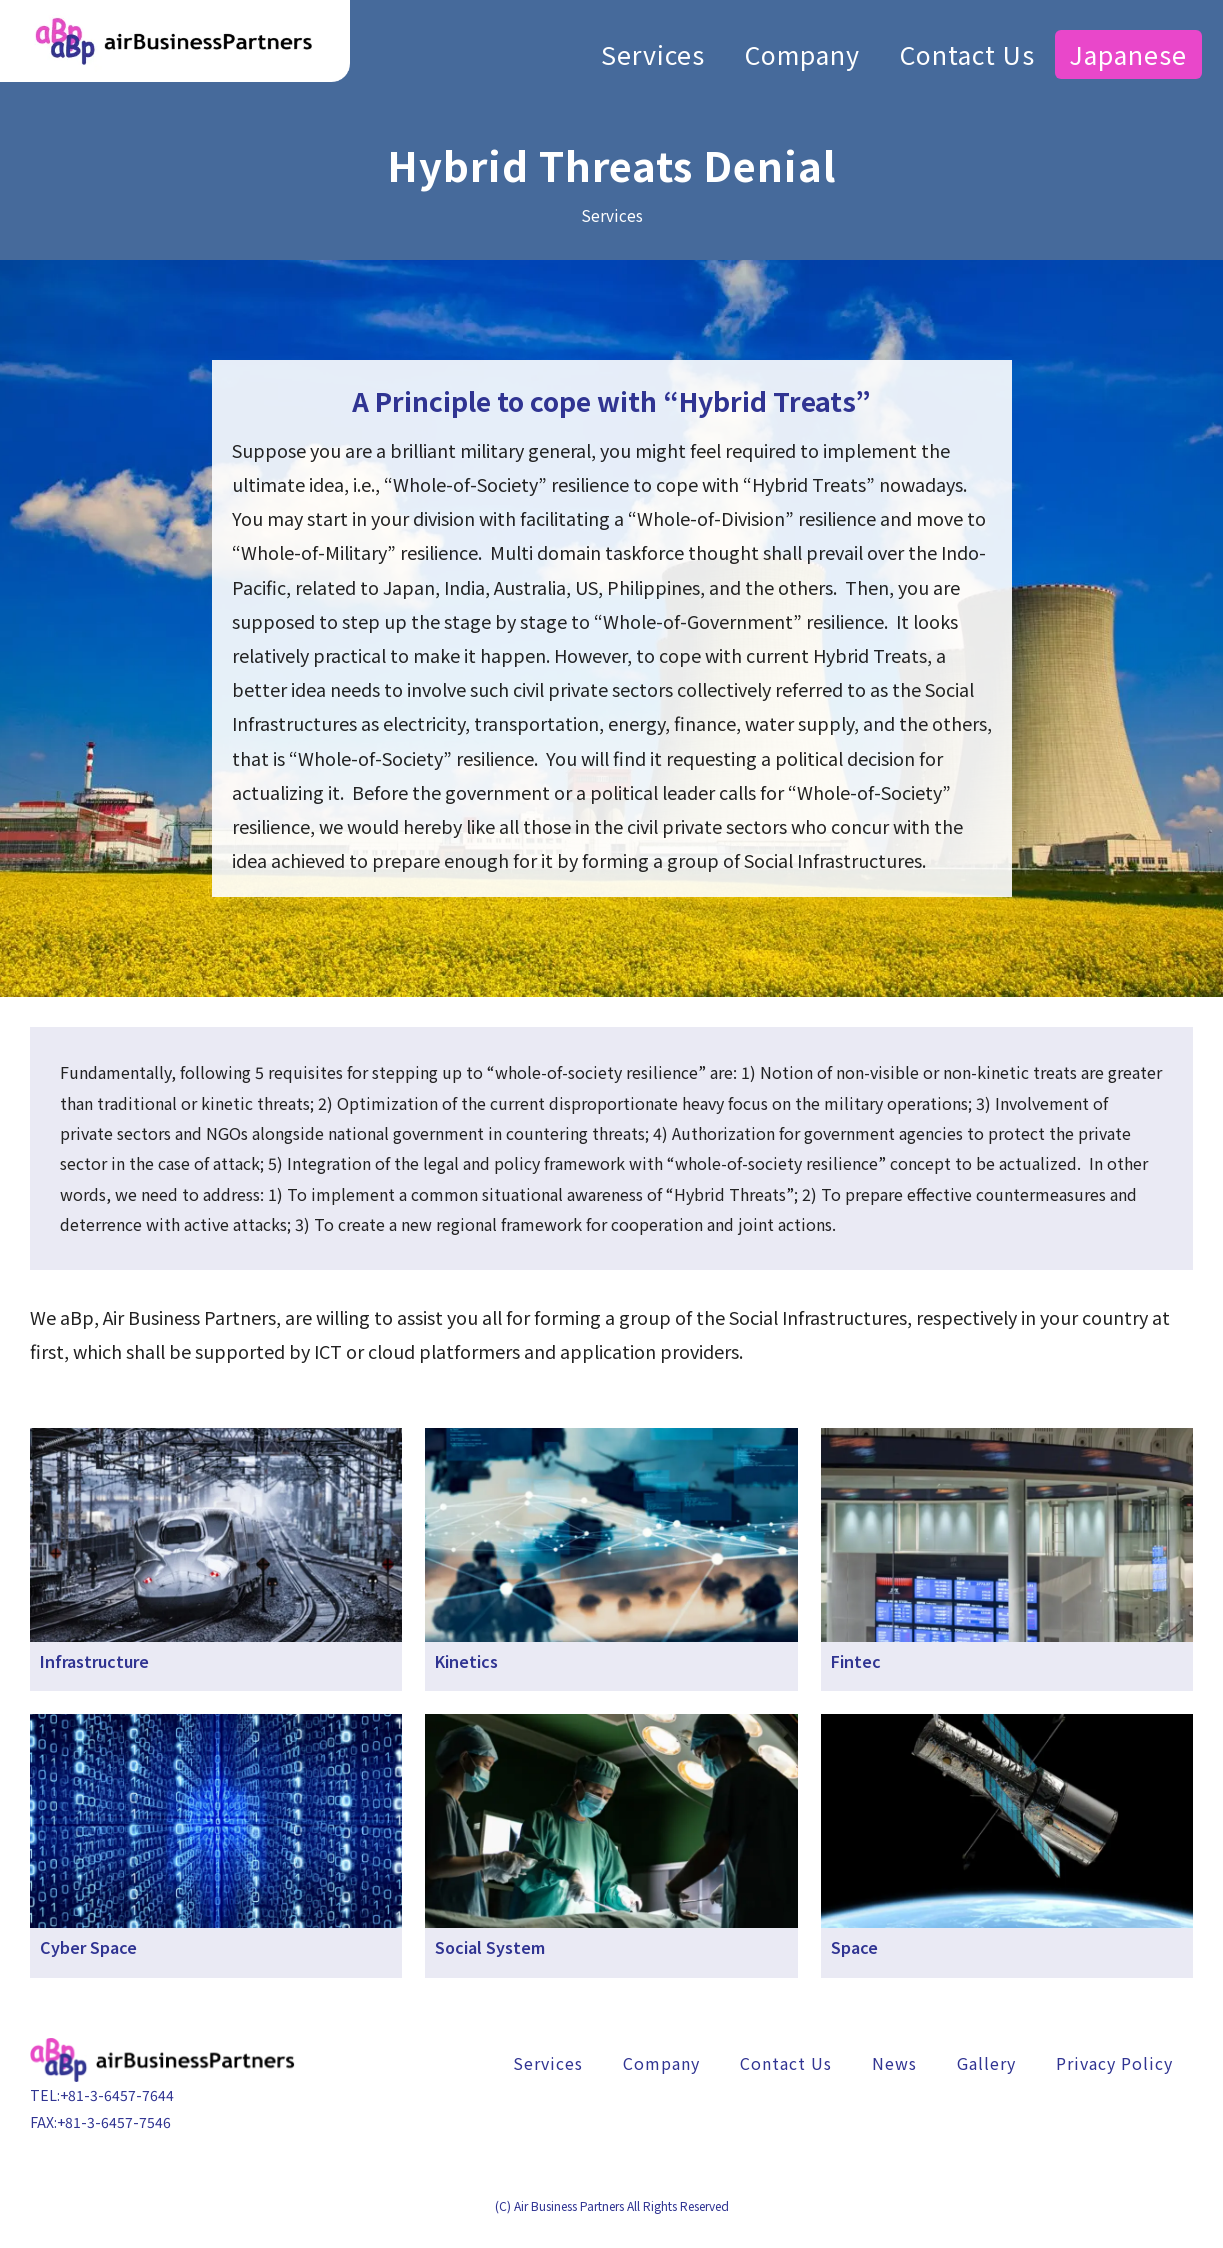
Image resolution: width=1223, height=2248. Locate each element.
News (894, 2063)
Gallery (986, 2063)
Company (802, 50)
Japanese (1128, 50)
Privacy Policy (1114, 2063)
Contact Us (967, 50)
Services (653, 50)
